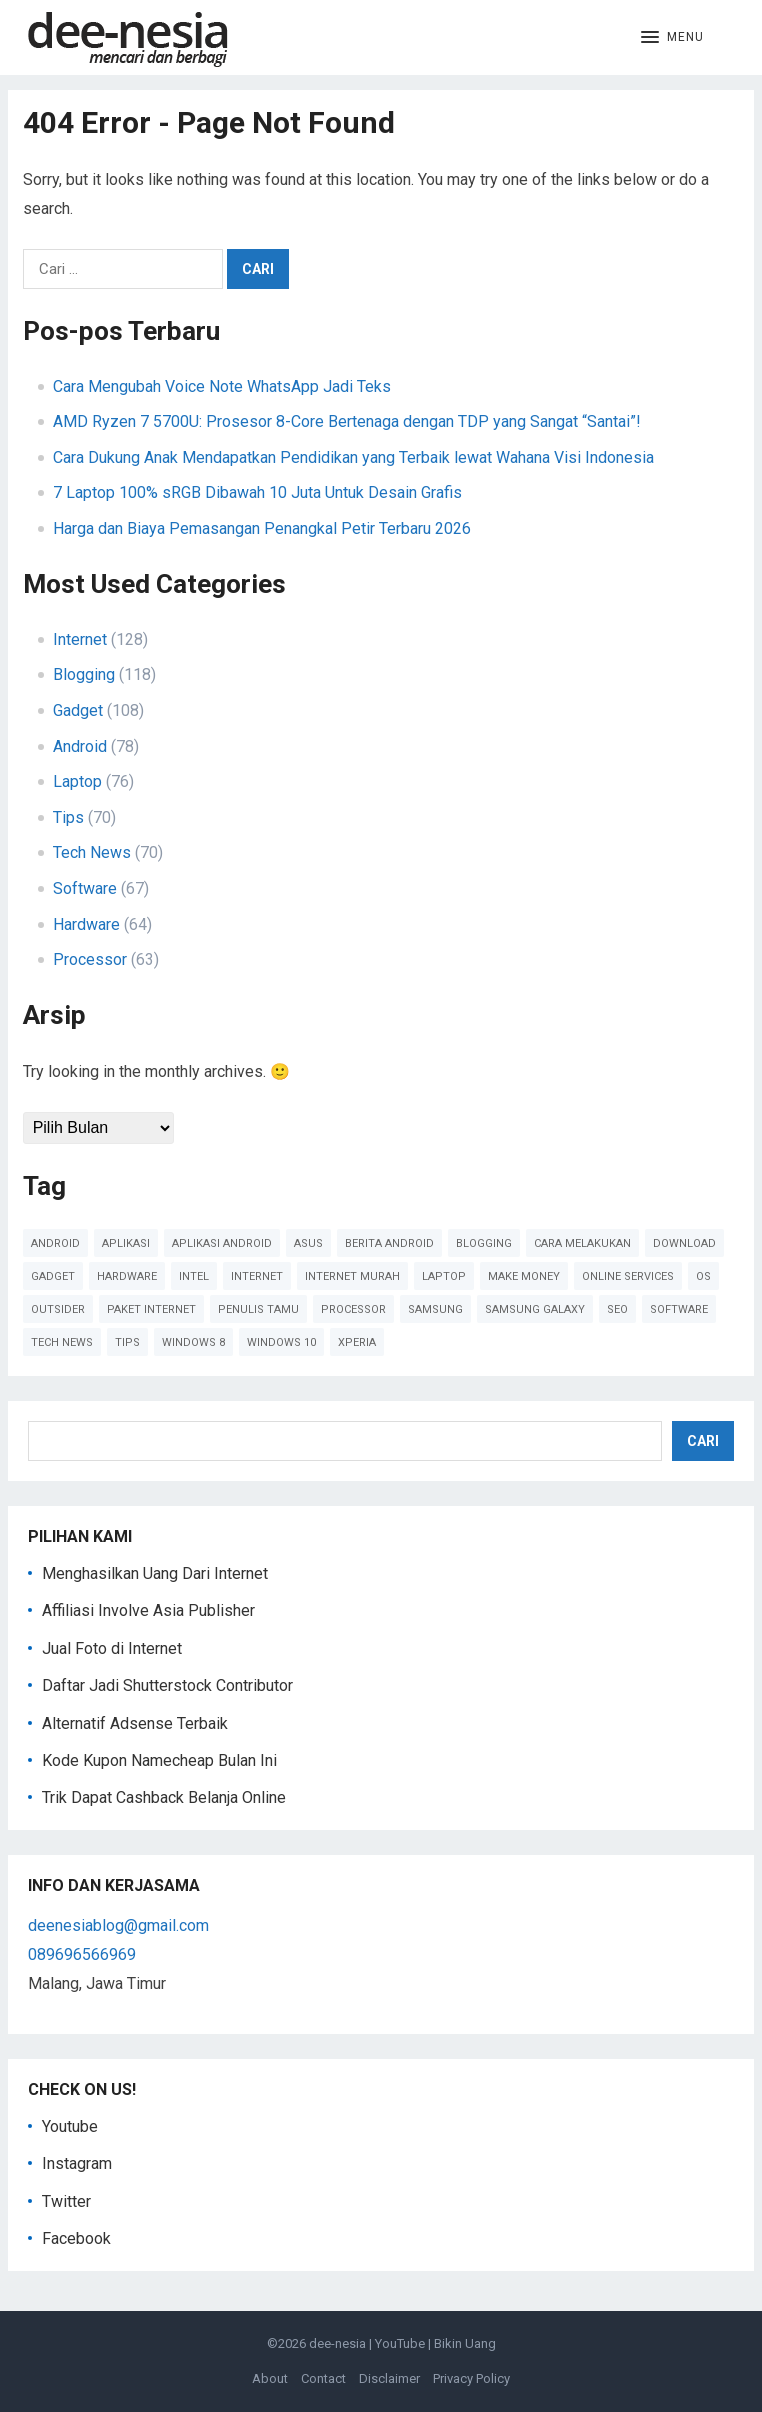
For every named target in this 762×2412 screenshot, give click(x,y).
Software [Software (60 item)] (679, 1309)
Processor (90, 959)
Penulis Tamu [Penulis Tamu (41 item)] (258, 1309)
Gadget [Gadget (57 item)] (53, 1276)
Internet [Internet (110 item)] (257, 1276)
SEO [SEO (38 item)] (617, 1309)
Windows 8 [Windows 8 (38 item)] (193, 1342)
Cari (703, 1441)
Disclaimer (389, 2378)
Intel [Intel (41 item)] (194, 1276)
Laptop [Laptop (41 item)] (444, 1276)
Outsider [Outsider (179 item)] (58, 1309)
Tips (68, 817)
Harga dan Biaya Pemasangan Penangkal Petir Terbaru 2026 (262, 528)
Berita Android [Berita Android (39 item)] (389, 1243)
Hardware (86, 924)
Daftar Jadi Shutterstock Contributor (167, 1685)
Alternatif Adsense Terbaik (135, 1723)
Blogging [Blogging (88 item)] (484, 1243)
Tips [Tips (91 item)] (127, 1342)
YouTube (400, 2343)
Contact (323, 2378)
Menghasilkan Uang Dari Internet (155, 1573)
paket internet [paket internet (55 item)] (151, 1309)
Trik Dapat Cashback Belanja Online (164, 1797)
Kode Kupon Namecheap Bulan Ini (159, 1760)
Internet (80, 639)
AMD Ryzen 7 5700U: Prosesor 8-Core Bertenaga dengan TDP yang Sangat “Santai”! (347, 421)
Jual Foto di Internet (112, 1648)
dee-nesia (337, 2343)
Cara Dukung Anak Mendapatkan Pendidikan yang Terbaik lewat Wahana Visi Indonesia (353, 457)
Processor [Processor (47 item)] (353, 1309)
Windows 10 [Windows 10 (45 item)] (281, 1342)
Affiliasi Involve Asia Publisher (148, 1610)
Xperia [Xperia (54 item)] (357, 1342)
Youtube (70, 2126)
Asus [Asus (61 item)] (308, 1243)
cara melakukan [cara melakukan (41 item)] (582, 1243)
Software (85, 888)
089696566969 (82, 1954)
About (270, 2378)
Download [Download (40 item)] (684, 1243)
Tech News (92, 852)
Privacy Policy (471, 2378)
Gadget (78, 710)
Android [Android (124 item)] (55, 1243)
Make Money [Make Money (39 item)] (524, 1276)
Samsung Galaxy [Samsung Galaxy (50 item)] (535, 1309)
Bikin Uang (465, 2343)
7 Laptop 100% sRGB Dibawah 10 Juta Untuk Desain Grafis (257, 492)
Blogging (84, 674)
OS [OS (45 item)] (703, 1276)
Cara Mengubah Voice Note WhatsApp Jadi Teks (222, 386)
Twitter (66, 2201)
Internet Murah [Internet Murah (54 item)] (352, 1276)
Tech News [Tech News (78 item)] (62, 1342)
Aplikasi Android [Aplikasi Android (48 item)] (222, 1243)
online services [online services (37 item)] (628, 1276)
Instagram (77, 2163)
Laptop (77, 781)
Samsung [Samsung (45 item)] (435, 1309)
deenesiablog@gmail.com (118, 1925)
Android (80, 746)
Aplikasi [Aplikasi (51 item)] (126, 1243)
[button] (672, 38)
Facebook (76, 2238)
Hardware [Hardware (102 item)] (127, 1276)
